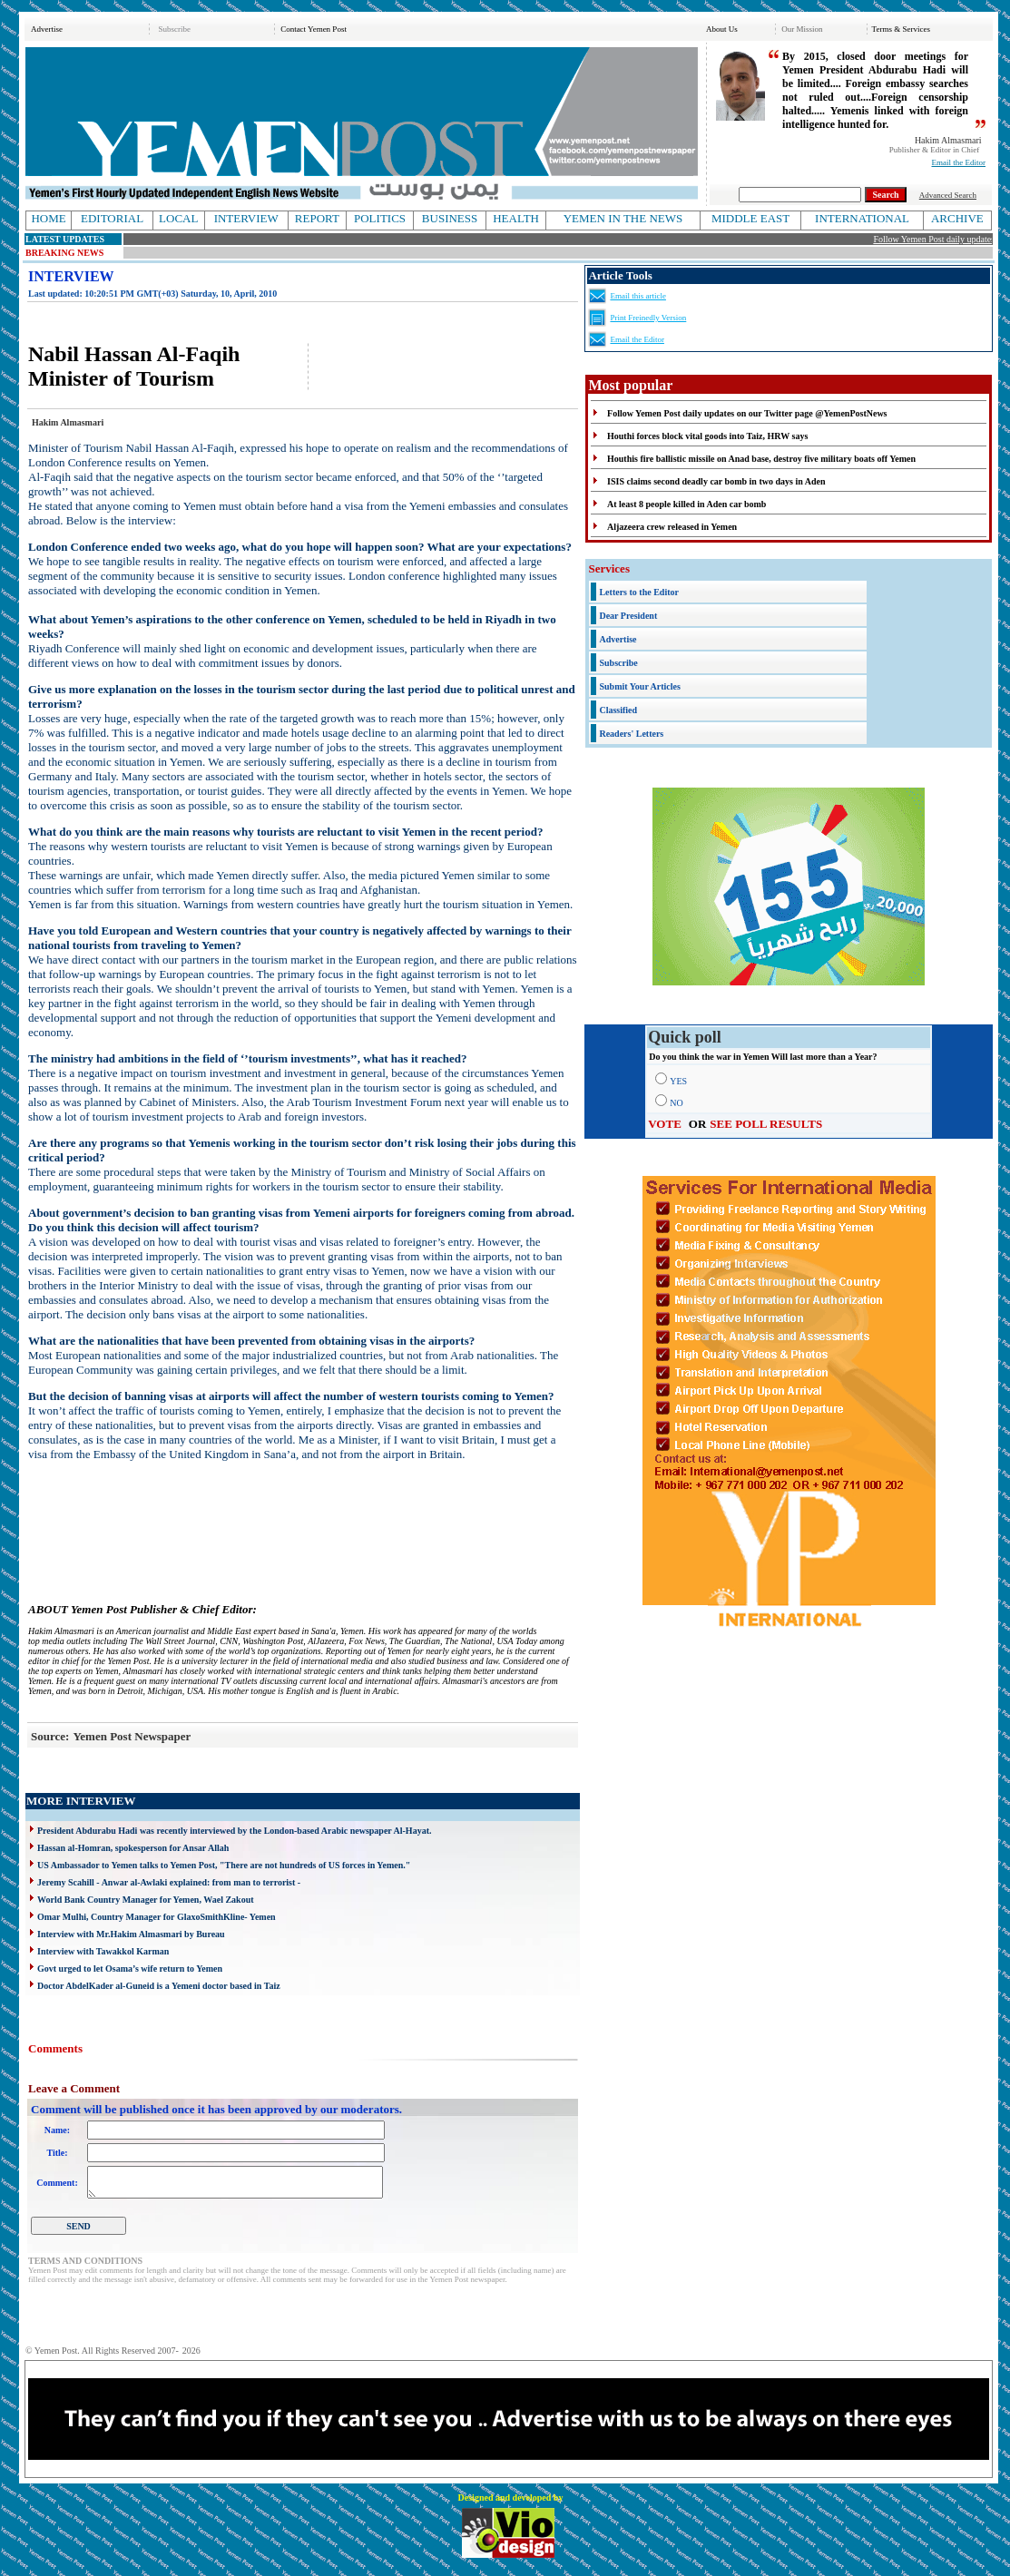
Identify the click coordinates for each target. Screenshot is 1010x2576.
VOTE (665, 1124)
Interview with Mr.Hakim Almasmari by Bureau (131, 1934)
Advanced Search (947, 195)
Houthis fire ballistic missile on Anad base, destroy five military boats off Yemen (761, 459)
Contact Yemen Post (313, 29)
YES (678, 1081)
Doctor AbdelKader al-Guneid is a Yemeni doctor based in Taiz (158, 1986)
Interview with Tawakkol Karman (103, 1951)
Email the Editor (958, 162)
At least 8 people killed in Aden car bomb (686, 504)
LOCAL (178, 218)
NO (676, 1103)
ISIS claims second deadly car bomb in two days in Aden (716, 481)
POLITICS (380, 218)
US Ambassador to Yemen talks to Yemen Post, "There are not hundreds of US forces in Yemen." (223, 1865)
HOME (48, 218)
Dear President (628, 616)
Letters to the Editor (638, 592)
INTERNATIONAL (862, 218)
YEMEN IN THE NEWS (623, 218)
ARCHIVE (957, 218)
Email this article (637, 295)
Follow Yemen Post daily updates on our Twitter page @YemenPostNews (747, 413)
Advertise (47, 29)
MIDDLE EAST (750, 218)
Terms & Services (901, 29)
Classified (618, 710)
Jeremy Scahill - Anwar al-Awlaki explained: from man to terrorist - (168, 1882)
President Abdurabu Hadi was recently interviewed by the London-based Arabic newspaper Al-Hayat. (234, 1831)
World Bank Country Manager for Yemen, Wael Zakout (145, 1900)
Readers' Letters (631, 734)
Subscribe (174, 29)
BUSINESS (449, 218)
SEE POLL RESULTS (766, 1124)
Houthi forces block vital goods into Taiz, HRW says (707, 436)
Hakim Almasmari (948, 140)
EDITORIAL (112, 218)
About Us (722, 29)
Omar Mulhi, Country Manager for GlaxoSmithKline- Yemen (156, 1917)
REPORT (317, 218)
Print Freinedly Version (648, 317)
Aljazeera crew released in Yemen (672, 527)
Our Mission (801, 29)
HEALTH (516, 218)
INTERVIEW (246, 218)
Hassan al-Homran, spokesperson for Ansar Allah (133, 1848)
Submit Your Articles (639, 686)
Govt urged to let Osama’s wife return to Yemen (129, 1969)
